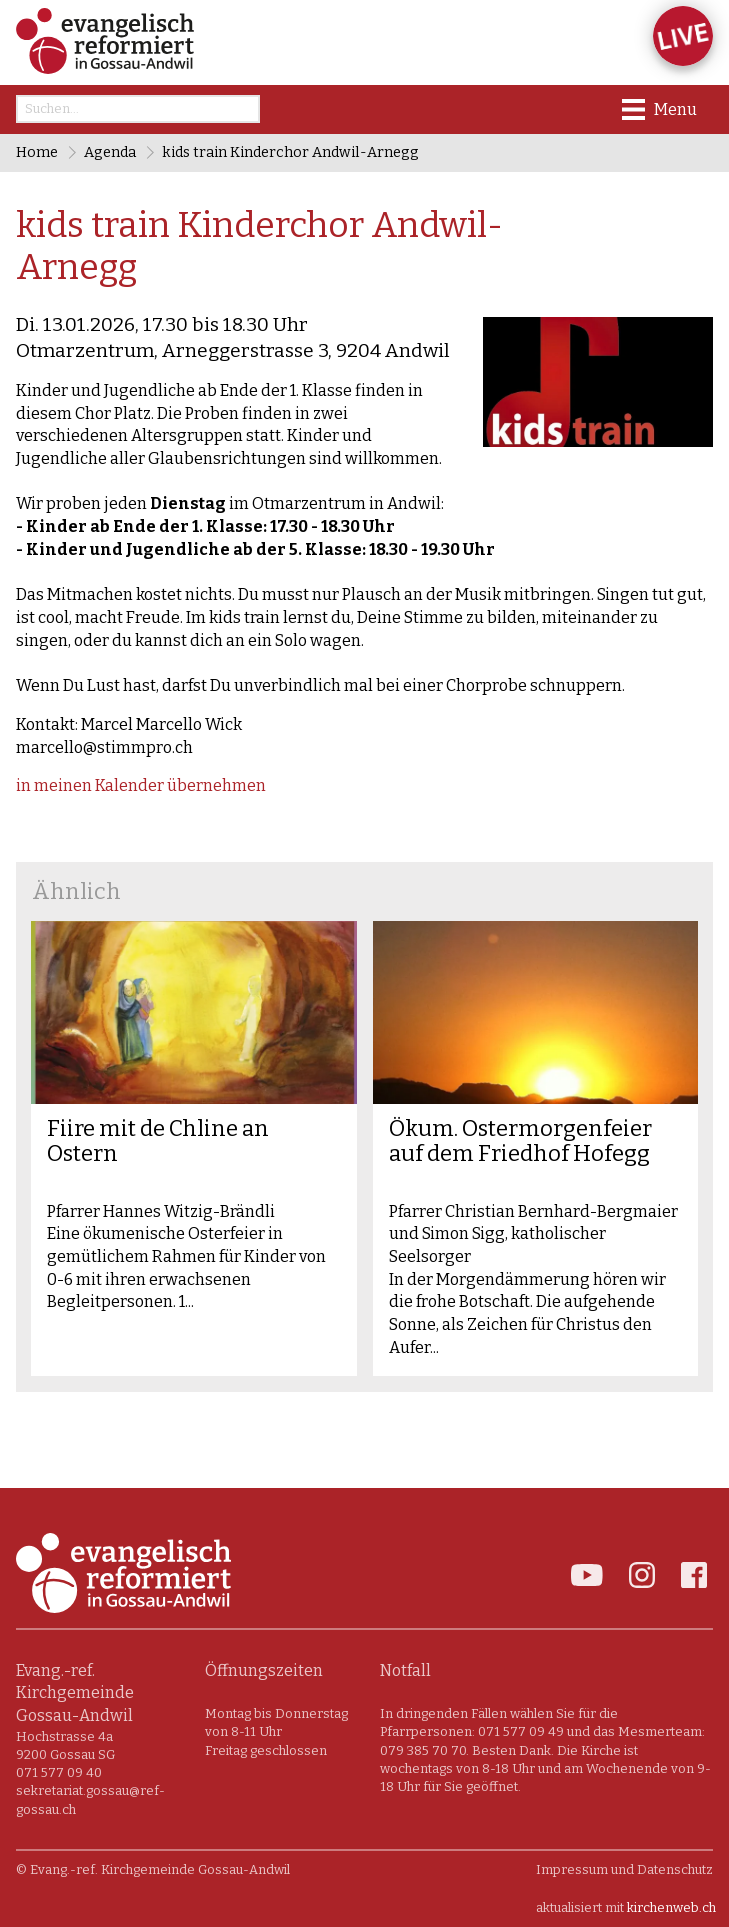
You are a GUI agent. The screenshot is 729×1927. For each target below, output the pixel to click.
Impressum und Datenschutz (624, 1869)
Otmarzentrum (233, 350)
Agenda (110, 152)
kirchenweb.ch (671, 1907)
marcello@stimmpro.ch (104, 747)
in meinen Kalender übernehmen (141, 785)
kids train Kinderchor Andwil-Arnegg (290, 152)
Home (37, 152)
